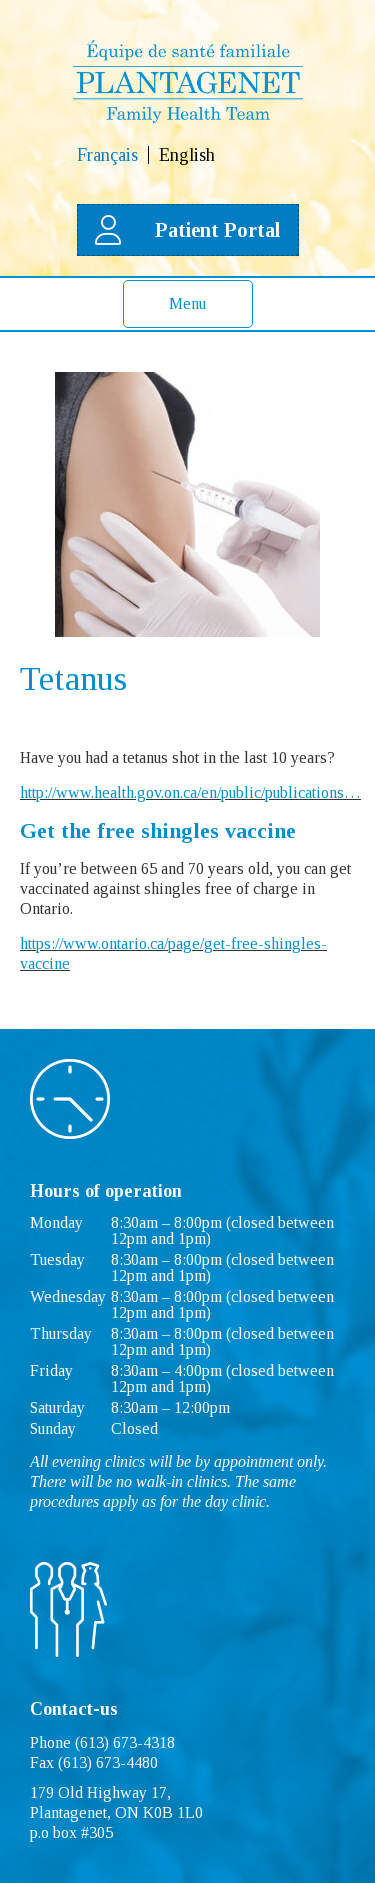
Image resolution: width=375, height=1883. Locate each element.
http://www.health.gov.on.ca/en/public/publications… (190, 792)
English (187, 155)
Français (107, 155)
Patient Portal (188, 230)
